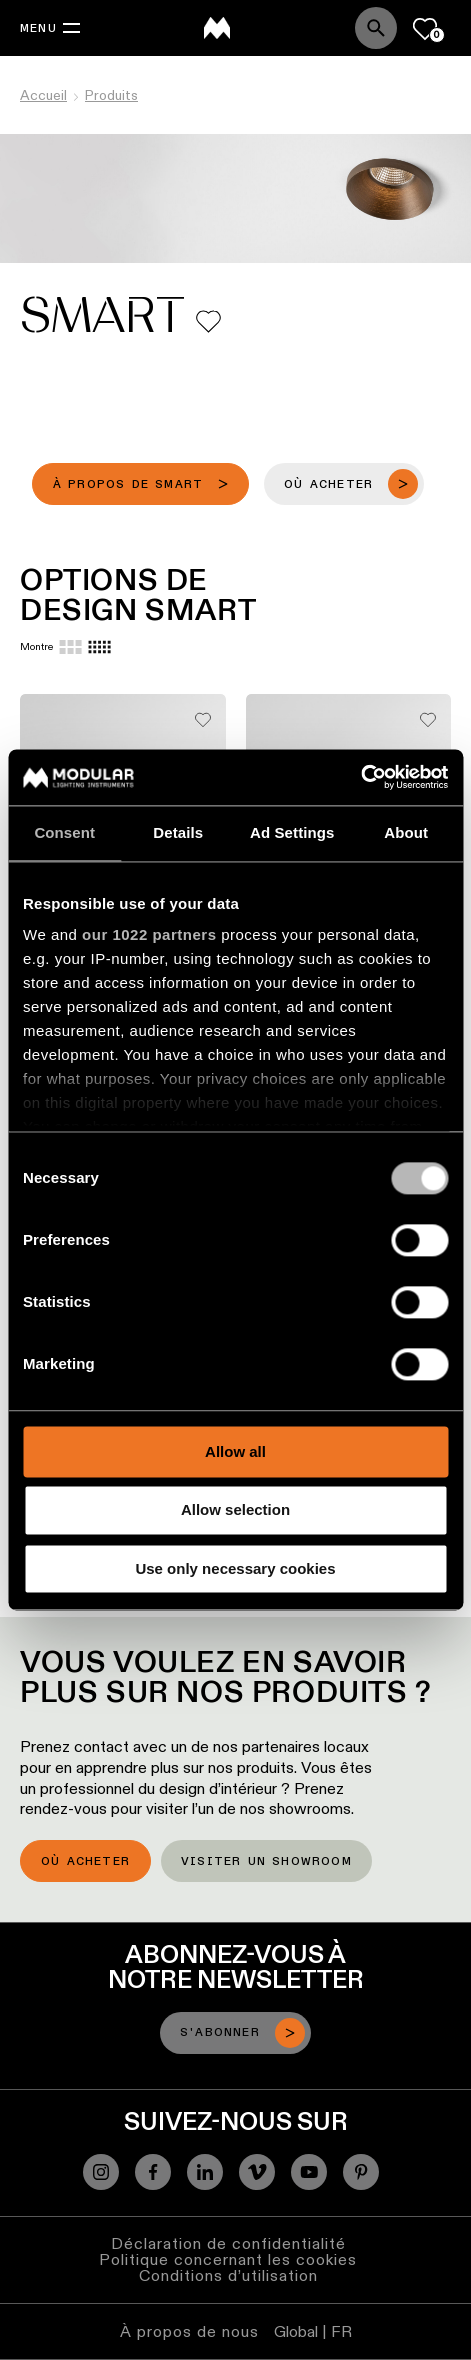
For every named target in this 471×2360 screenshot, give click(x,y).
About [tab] (406, 832)
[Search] (376, 28)
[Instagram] (101, 2172)
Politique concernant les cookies (228, 2259)
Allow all (235, 1451)
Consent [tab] (64, 832)
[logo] (217, 28)
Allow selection (235, 1510)
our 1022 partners (149, 934)
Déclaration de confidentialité (228, 2243)
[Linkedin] (205, 2172)
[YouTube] (309, 2172)
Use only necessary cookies (235, 1568)
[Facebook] (153, 2172)
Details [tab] (178, 832)
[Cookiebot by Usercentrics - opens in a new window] (360, 777)
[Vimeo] (257, 2172)
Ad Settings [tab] (292, 832)
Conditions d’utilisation (228, 2275)
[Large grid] (70, 647)
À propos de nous (189, 2331)
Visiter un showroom (266, 1862)
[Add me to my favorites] (208, 321)
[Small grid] (99, 647)
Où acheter (85, 1862)
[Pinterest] (361, 2172)
